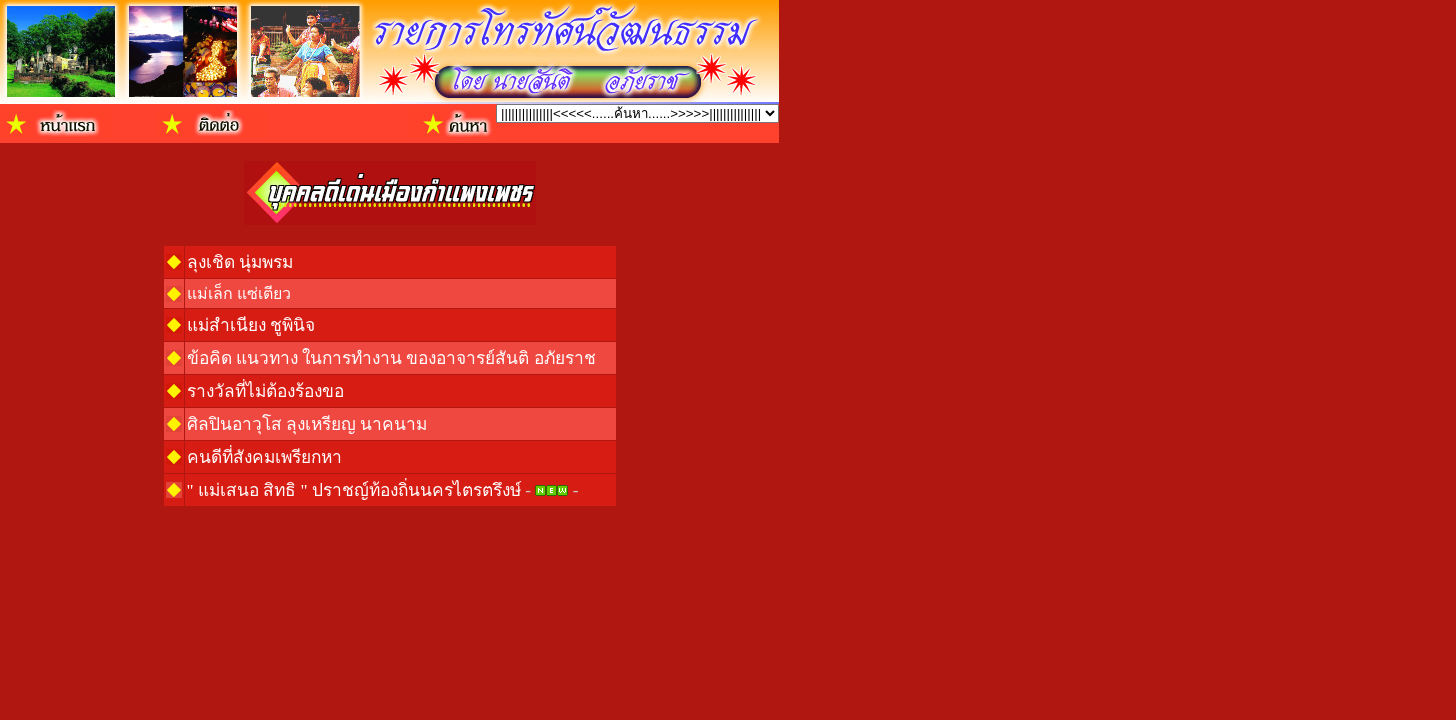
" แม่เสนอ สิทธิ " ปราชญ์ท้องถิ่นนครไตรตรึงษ (354, 490)
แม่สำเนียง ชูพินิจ (251, 325)
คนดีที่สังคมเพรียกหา (264, 457)
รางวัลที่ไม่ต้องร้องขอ (265, 391)
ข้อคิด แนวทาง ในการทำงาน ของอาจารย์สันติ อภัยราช (391, 358)
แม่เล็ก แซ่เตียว (239, 293)
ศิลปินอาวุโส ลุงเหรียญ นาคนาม (307, 424)
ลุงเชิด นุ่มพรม (240, 262)
